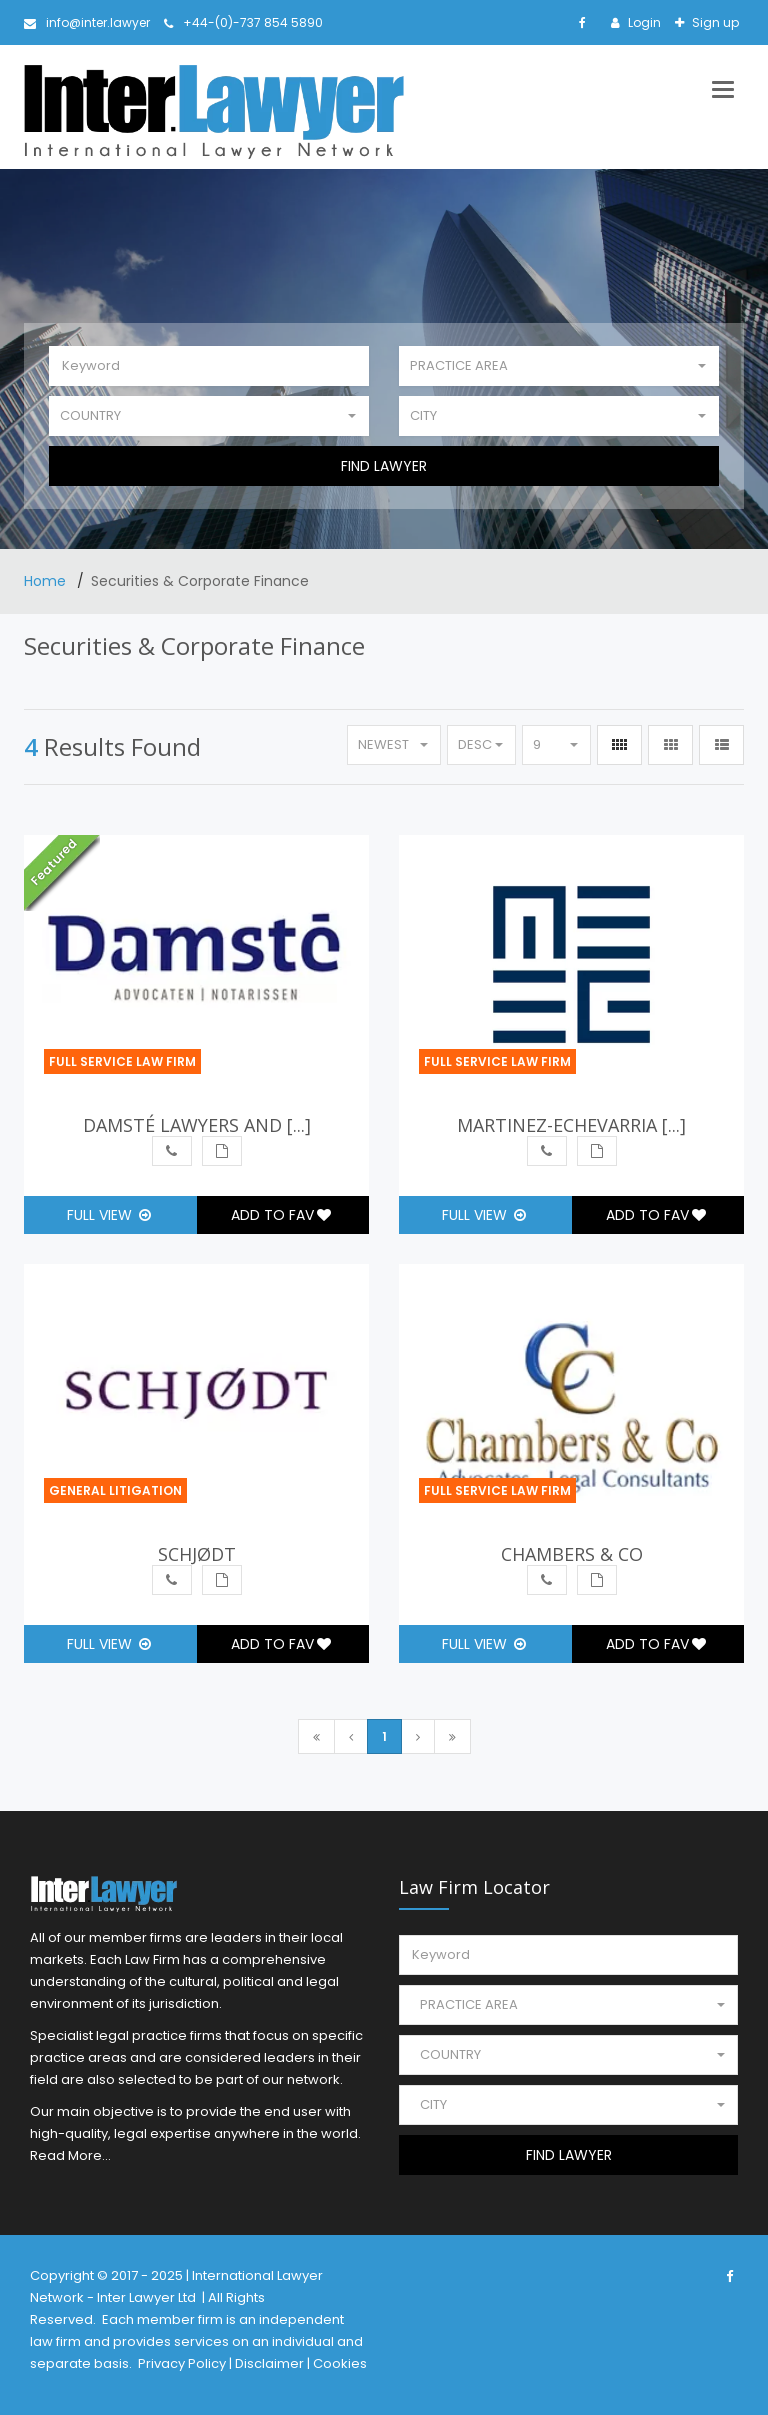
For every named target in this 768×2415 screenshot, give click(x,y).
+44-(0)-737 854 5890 (243, 22)
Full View (109, 1215)
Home (47, 581)
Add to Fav (281, 1215)
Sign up (714, 22)
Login (643, 22)
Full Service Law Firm (122, 1061)
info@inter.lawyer (87, 22)
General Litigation (115, 1490)
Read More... (70, 2155)
